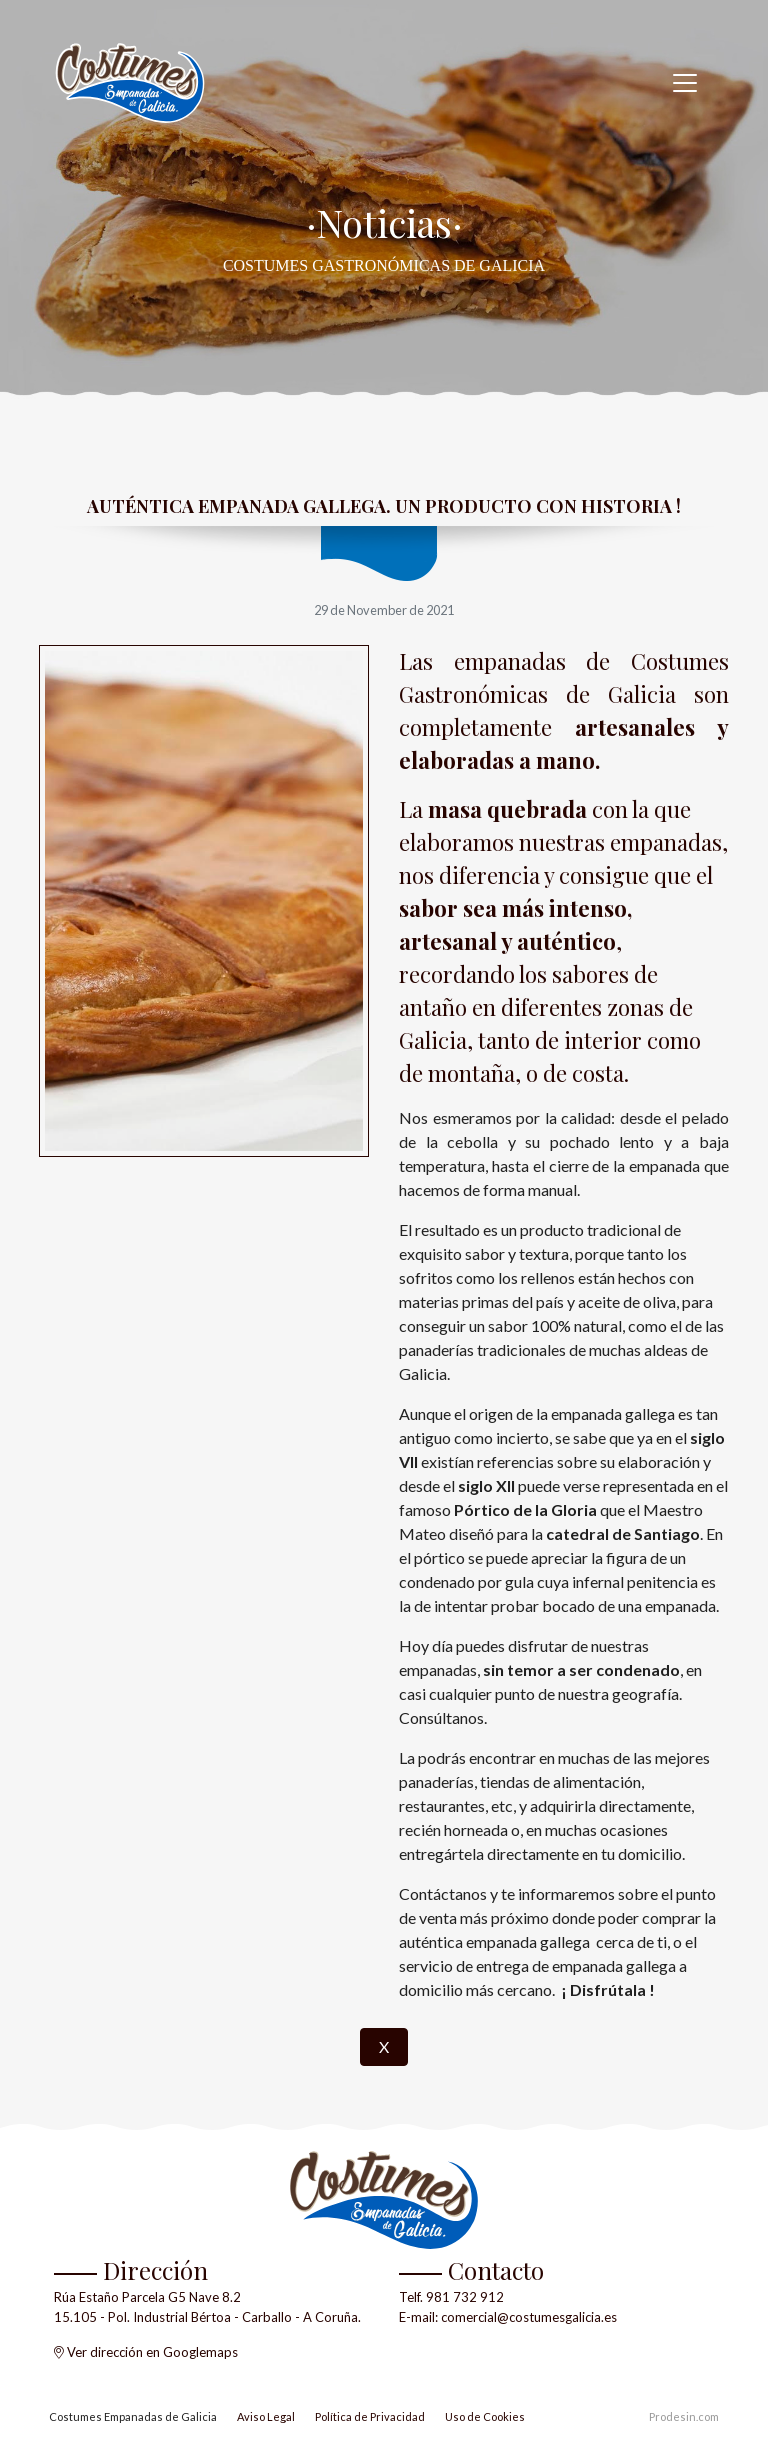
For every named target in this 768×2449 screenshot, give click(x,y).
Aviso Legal (266, 2416)
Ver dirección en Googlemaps (152, 2352)
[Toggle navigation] (685, 83)
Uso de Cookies (485, 2416)
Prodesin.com (684, 2416)
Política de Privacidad (370, 2416)
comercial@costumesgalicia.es (529, 2317)
